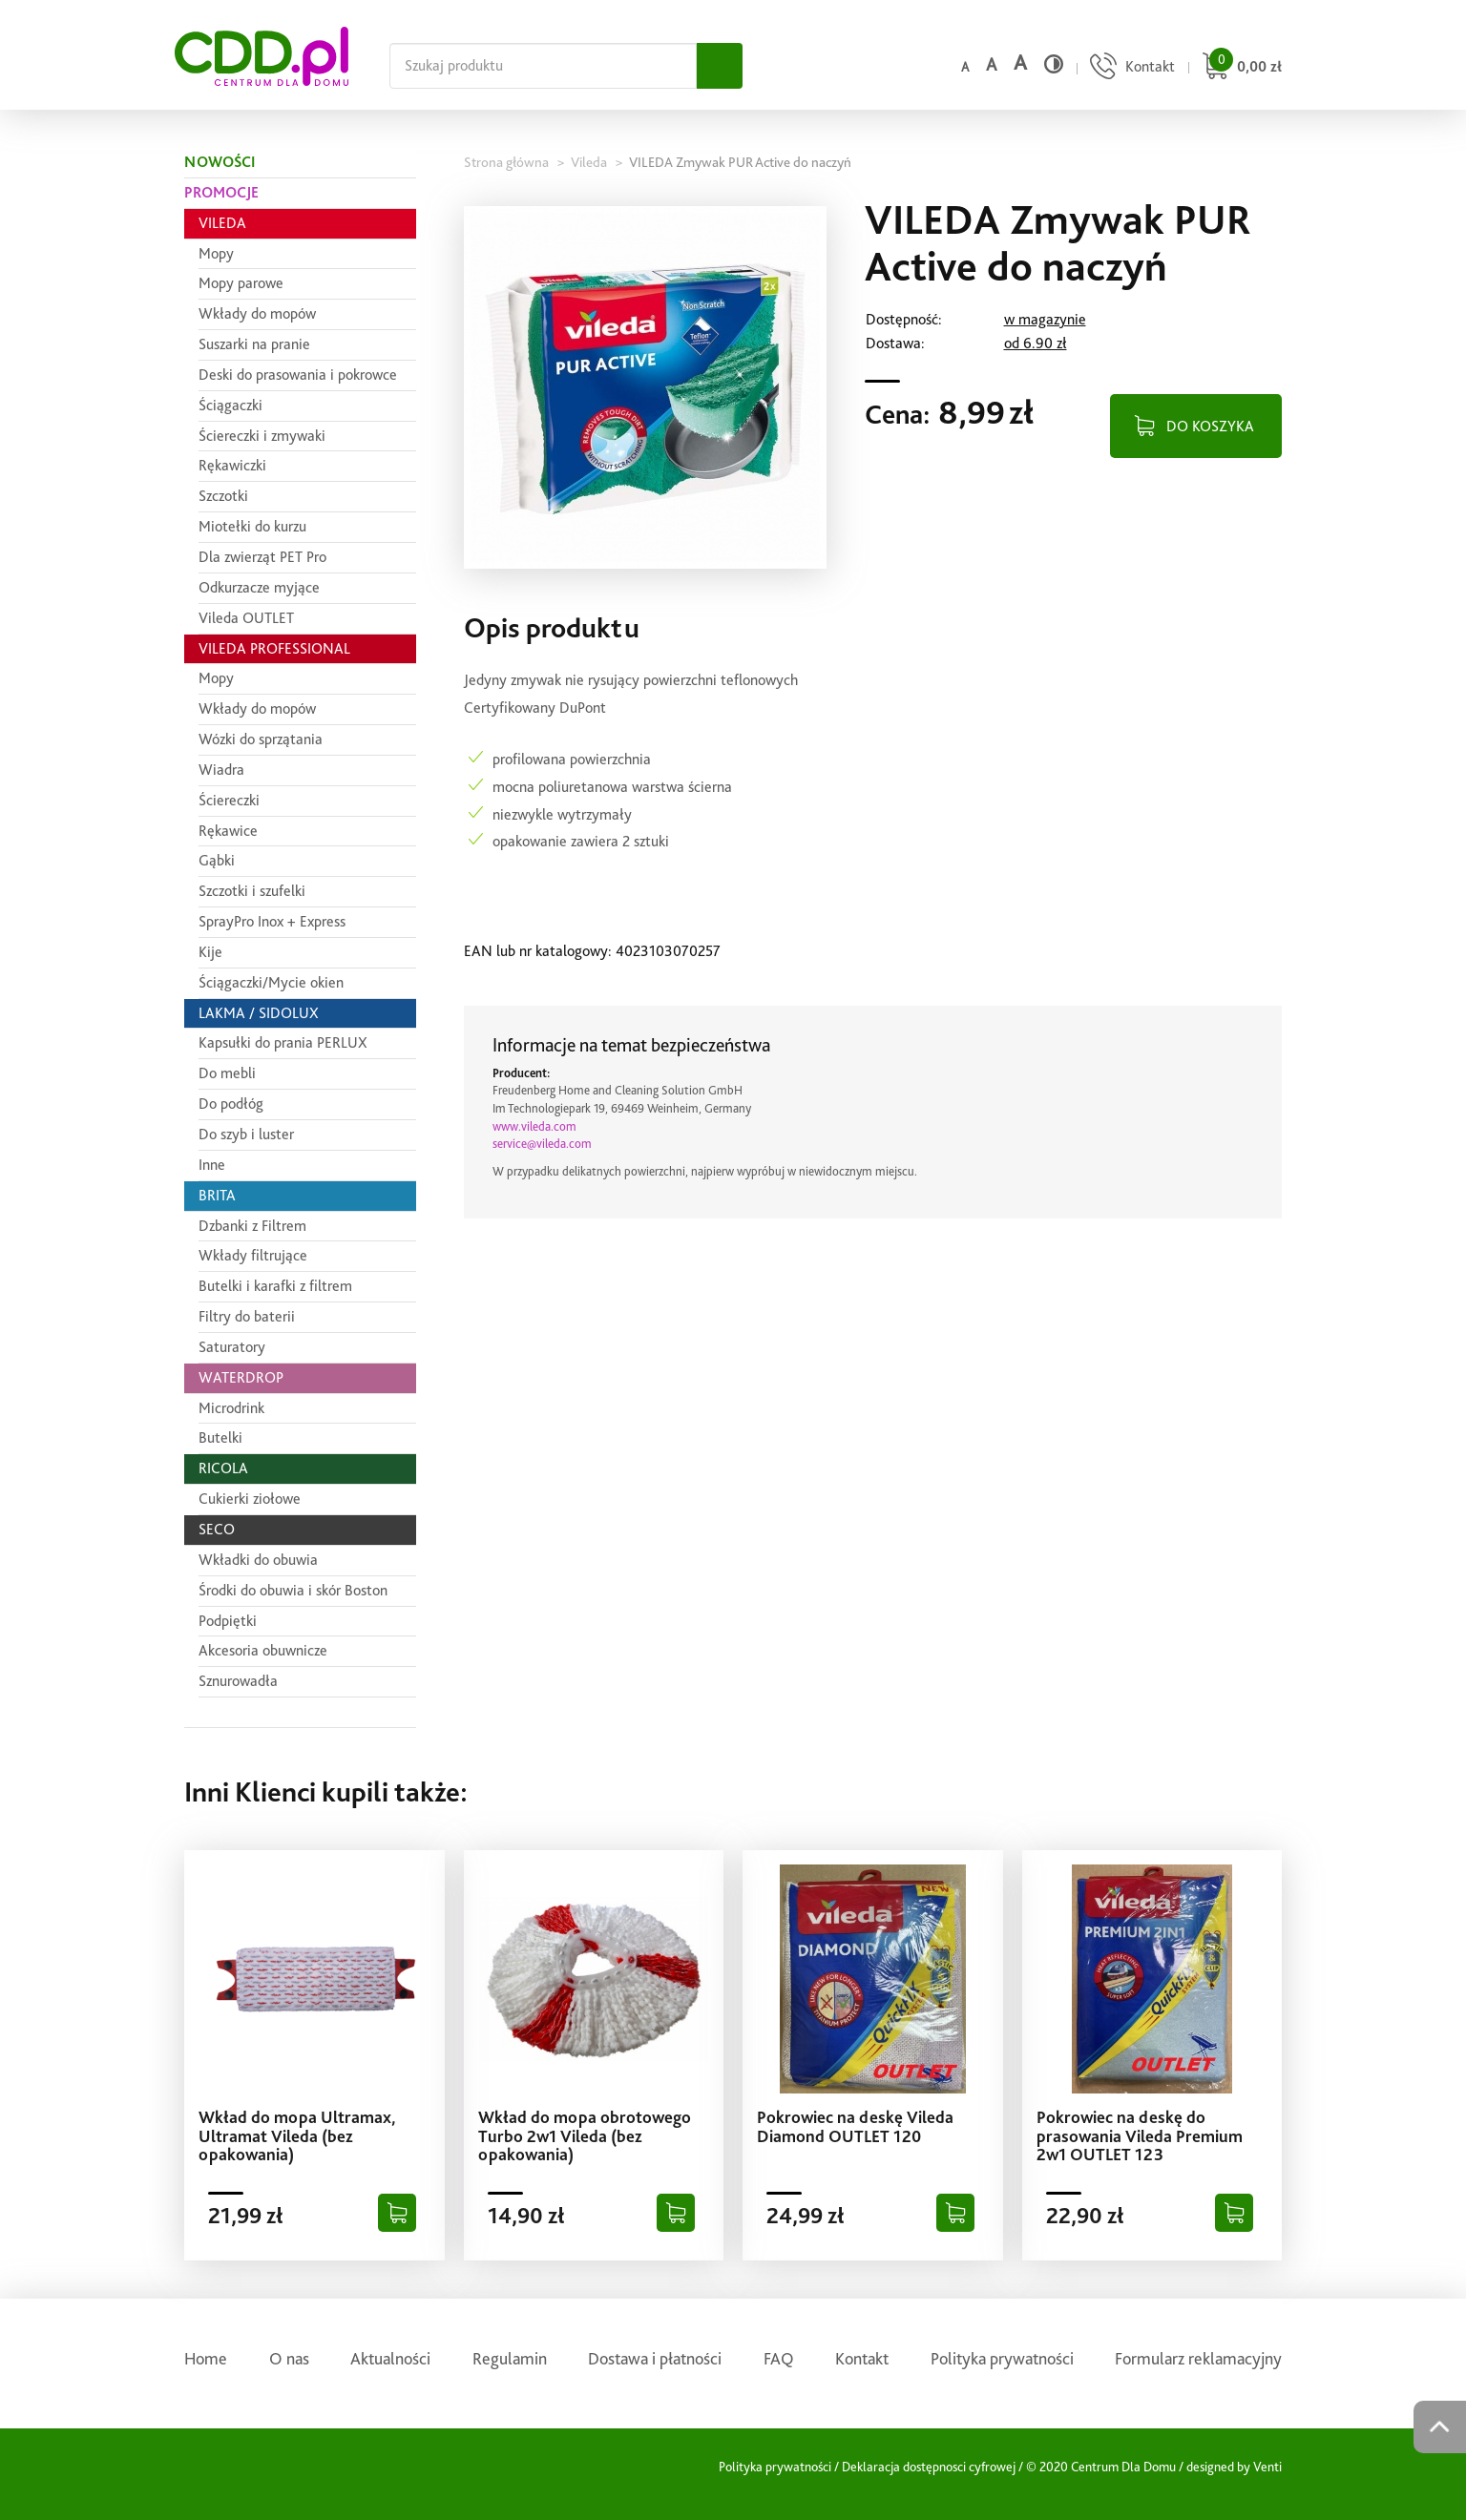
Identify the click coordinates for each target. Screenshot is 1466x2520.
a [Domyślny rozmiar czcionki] (965, 66)
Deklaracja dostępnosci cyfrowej (929, 2466)
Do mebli (227, 1073)
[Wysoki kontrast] (1053, 63)
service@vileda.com (542, 1143)
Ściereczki (229, 800)
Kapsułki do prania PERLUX (283, 1042)
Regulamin (509, 2358)
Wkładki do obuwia (258, 1560)
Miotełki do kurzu (252, 526)
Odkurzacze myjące (259, 587)
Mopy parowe (241, 283)
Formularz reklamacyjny (1198, 2358)
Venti (1267, 2466)
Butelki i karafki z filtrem (275, 1286)
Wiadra (221, 769)
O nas (289, 2358)
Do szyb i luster (246, 1134)
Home (205, 2358)
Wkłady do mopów (257, 313)
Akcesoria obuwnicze (263, 1650)
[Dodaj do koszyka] (397, 2213)
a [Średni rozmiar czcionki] (991, 64)
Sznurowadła (238, 1681)
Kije (210, 952)
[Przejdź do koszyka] (1239, 68)
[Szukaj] (720, 66)
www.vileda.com (534, 1126)
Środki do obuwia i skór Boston (293, 1590)
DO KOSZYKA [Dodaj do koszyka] (1210, 426)
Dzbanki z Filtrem (252, 1226)
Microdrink (231, 1408)
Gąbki (217, 860)
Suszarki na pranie (254, 344)
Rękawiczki (232, 465)
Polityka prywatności (1002, 2358)
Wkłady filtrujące (253, 1255)
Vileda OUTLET (246, 618)
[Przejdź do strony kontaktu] (1130, 68)
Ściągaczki (230, 405)
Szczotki (223, 496)
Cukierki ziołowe (250, 1498)
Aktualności (390, 2358)
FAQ (779, 2358)
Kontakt (862, 2358)
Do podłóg (231, 1103)
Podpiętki (228, 1621)
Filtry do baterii (247, 1316)
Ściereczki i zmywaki (262, 436)
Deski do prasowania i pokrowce (298, 374)
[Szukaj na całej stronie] (543, 66)
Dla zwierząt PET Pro (262, 557)
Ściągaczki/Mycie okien (271, 982)
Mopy (216, 253)
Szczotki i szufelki (252, 891)
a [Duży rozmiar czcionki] (1020, 62)
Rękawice (228, 831)
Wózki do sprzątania (261, 739)
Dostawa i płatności (655, 2358)
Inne (212, 1165)
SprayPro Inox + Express (272, 921)
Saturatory (232, 1347)
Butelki (220, 1437)
